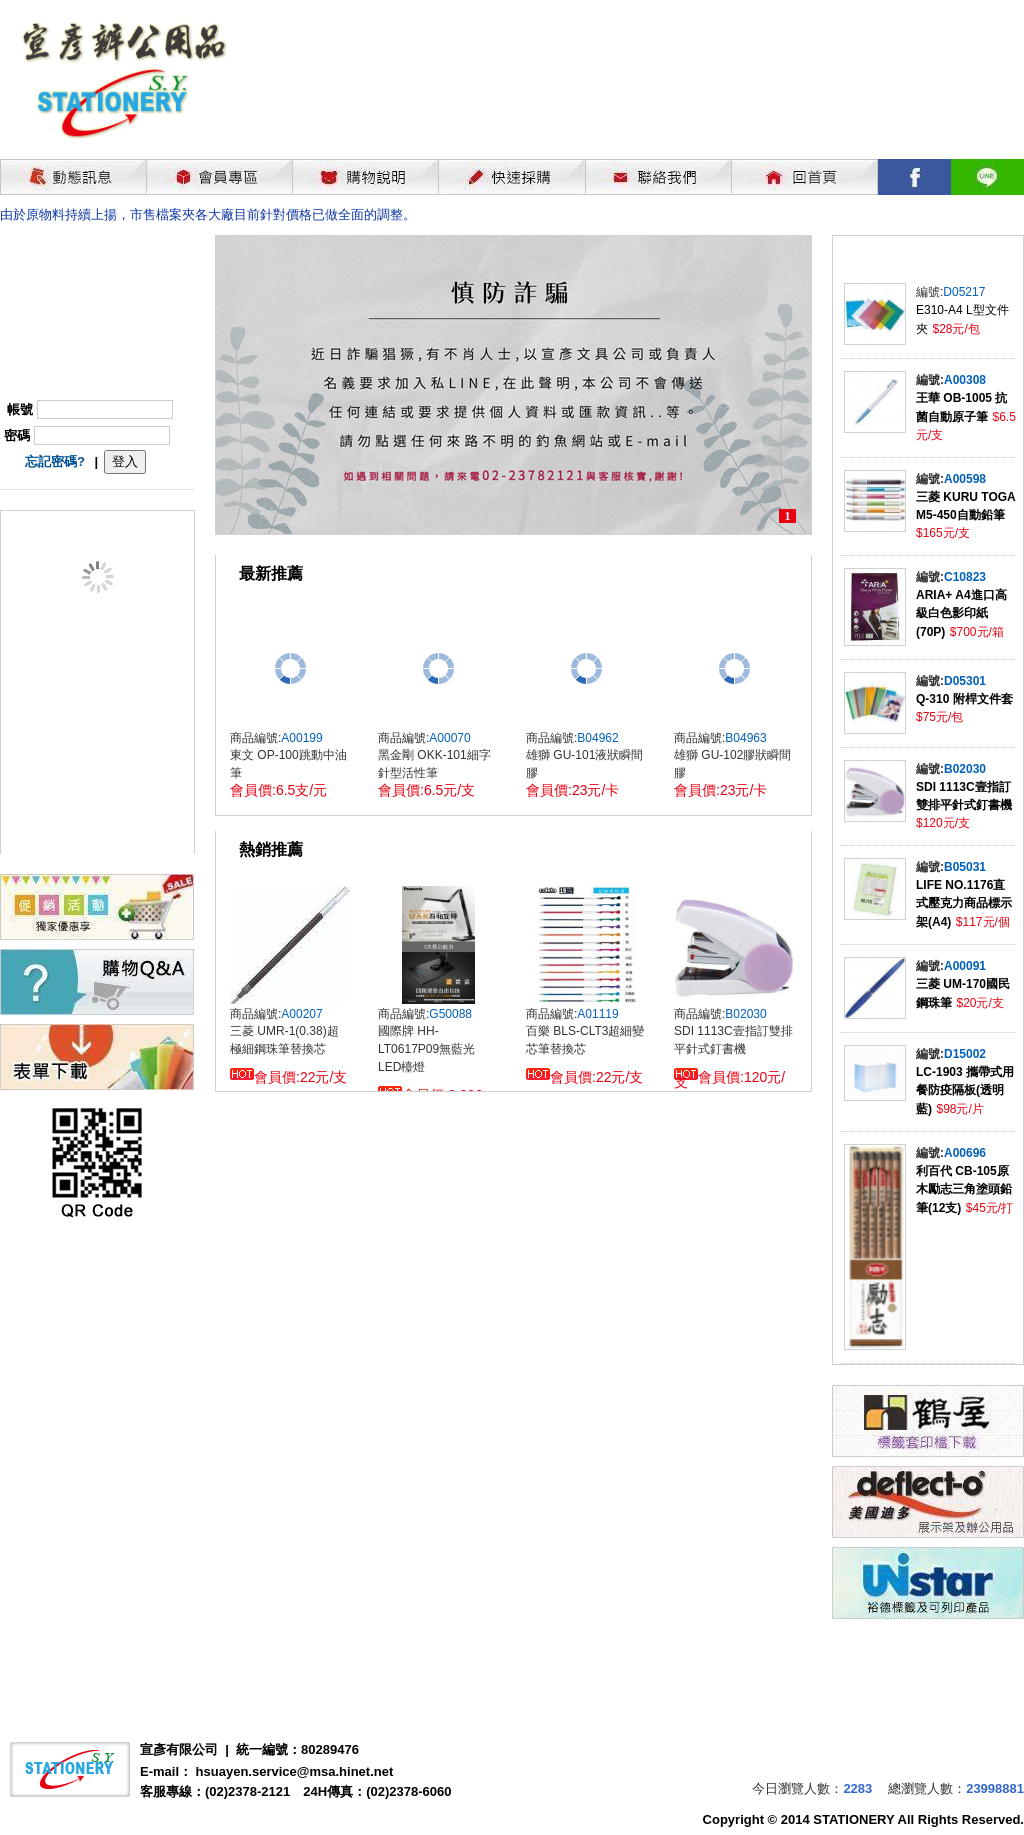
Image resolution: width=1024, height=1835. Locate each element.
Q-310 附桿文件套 (964, 699)
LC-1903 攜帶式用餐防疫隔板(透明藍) (965, 1090)
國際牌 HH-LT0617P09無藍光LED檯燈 (426, 1049)
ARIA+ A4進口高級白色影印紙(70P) (961, 613)
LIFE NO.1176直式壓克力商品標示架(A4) (964, 903)
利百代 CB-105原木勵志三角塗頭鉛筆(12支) (964, 1189)
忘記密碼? (55, 461)
